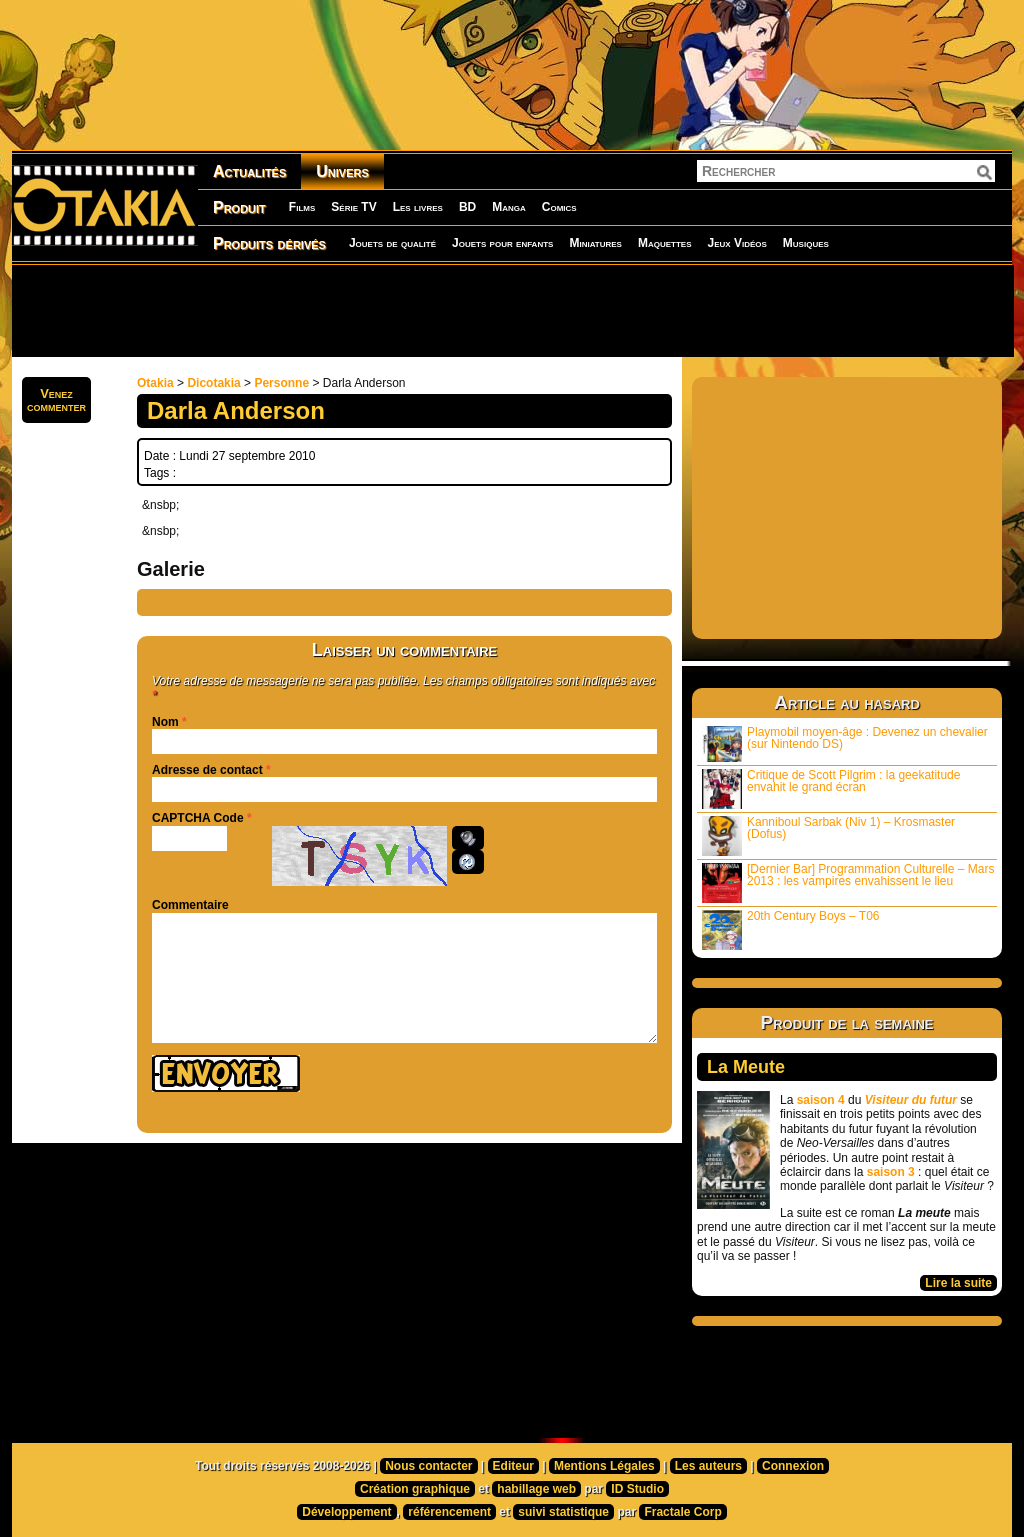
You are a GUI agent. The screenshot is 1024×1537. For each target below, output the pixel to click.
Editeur (513, 1466)
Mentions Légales (604, 1466)
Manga (509, 207)
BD (467, 207)
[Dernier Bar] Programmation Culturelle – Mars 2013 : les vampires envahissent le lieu (848, 882)
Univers (342, 171)
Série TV (353, 207)
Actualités (249, 171)
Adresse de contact (207, 770)
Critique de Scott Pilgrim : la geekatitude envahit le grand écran (831, 788)
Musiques (806, 243)
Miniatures (595, 243)
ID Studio (637, 1489)
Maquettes (665, 243)
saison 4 (821, 1100)
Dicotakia (213, 383)
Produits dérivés (269, 243)
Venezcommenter (56, 400)
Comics (559, 207)
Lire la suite (958, 1283)
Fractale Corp (682, 1512)
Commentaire (190, 905)
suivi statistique (563, 1512)
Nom (165, 722)
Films (302, 207)
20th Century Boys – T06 (791, 929)
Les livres (418, 207)
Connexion (793, 1466)
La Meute (746, 1067)
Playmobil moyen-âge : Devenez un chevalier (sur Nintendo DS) (845, 743)
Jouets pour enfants (502, 243)
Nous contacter (428, 1466)
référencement (449, 1512)
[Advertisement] (512, 310)
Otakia (155, 383)
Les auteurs (708, 1466)
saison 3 (891, 1172)
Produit (239, 207)
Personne (281, 383)
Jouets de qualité (392, 243)
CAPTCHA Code (198, 818)
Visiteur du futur (911, 1100)
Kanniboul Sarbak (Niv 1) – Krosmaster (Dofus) (828, 835)
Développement (346, 1512)
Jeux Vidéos (736, 243)
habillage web (536, 1489)
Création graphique (415, 1489)
